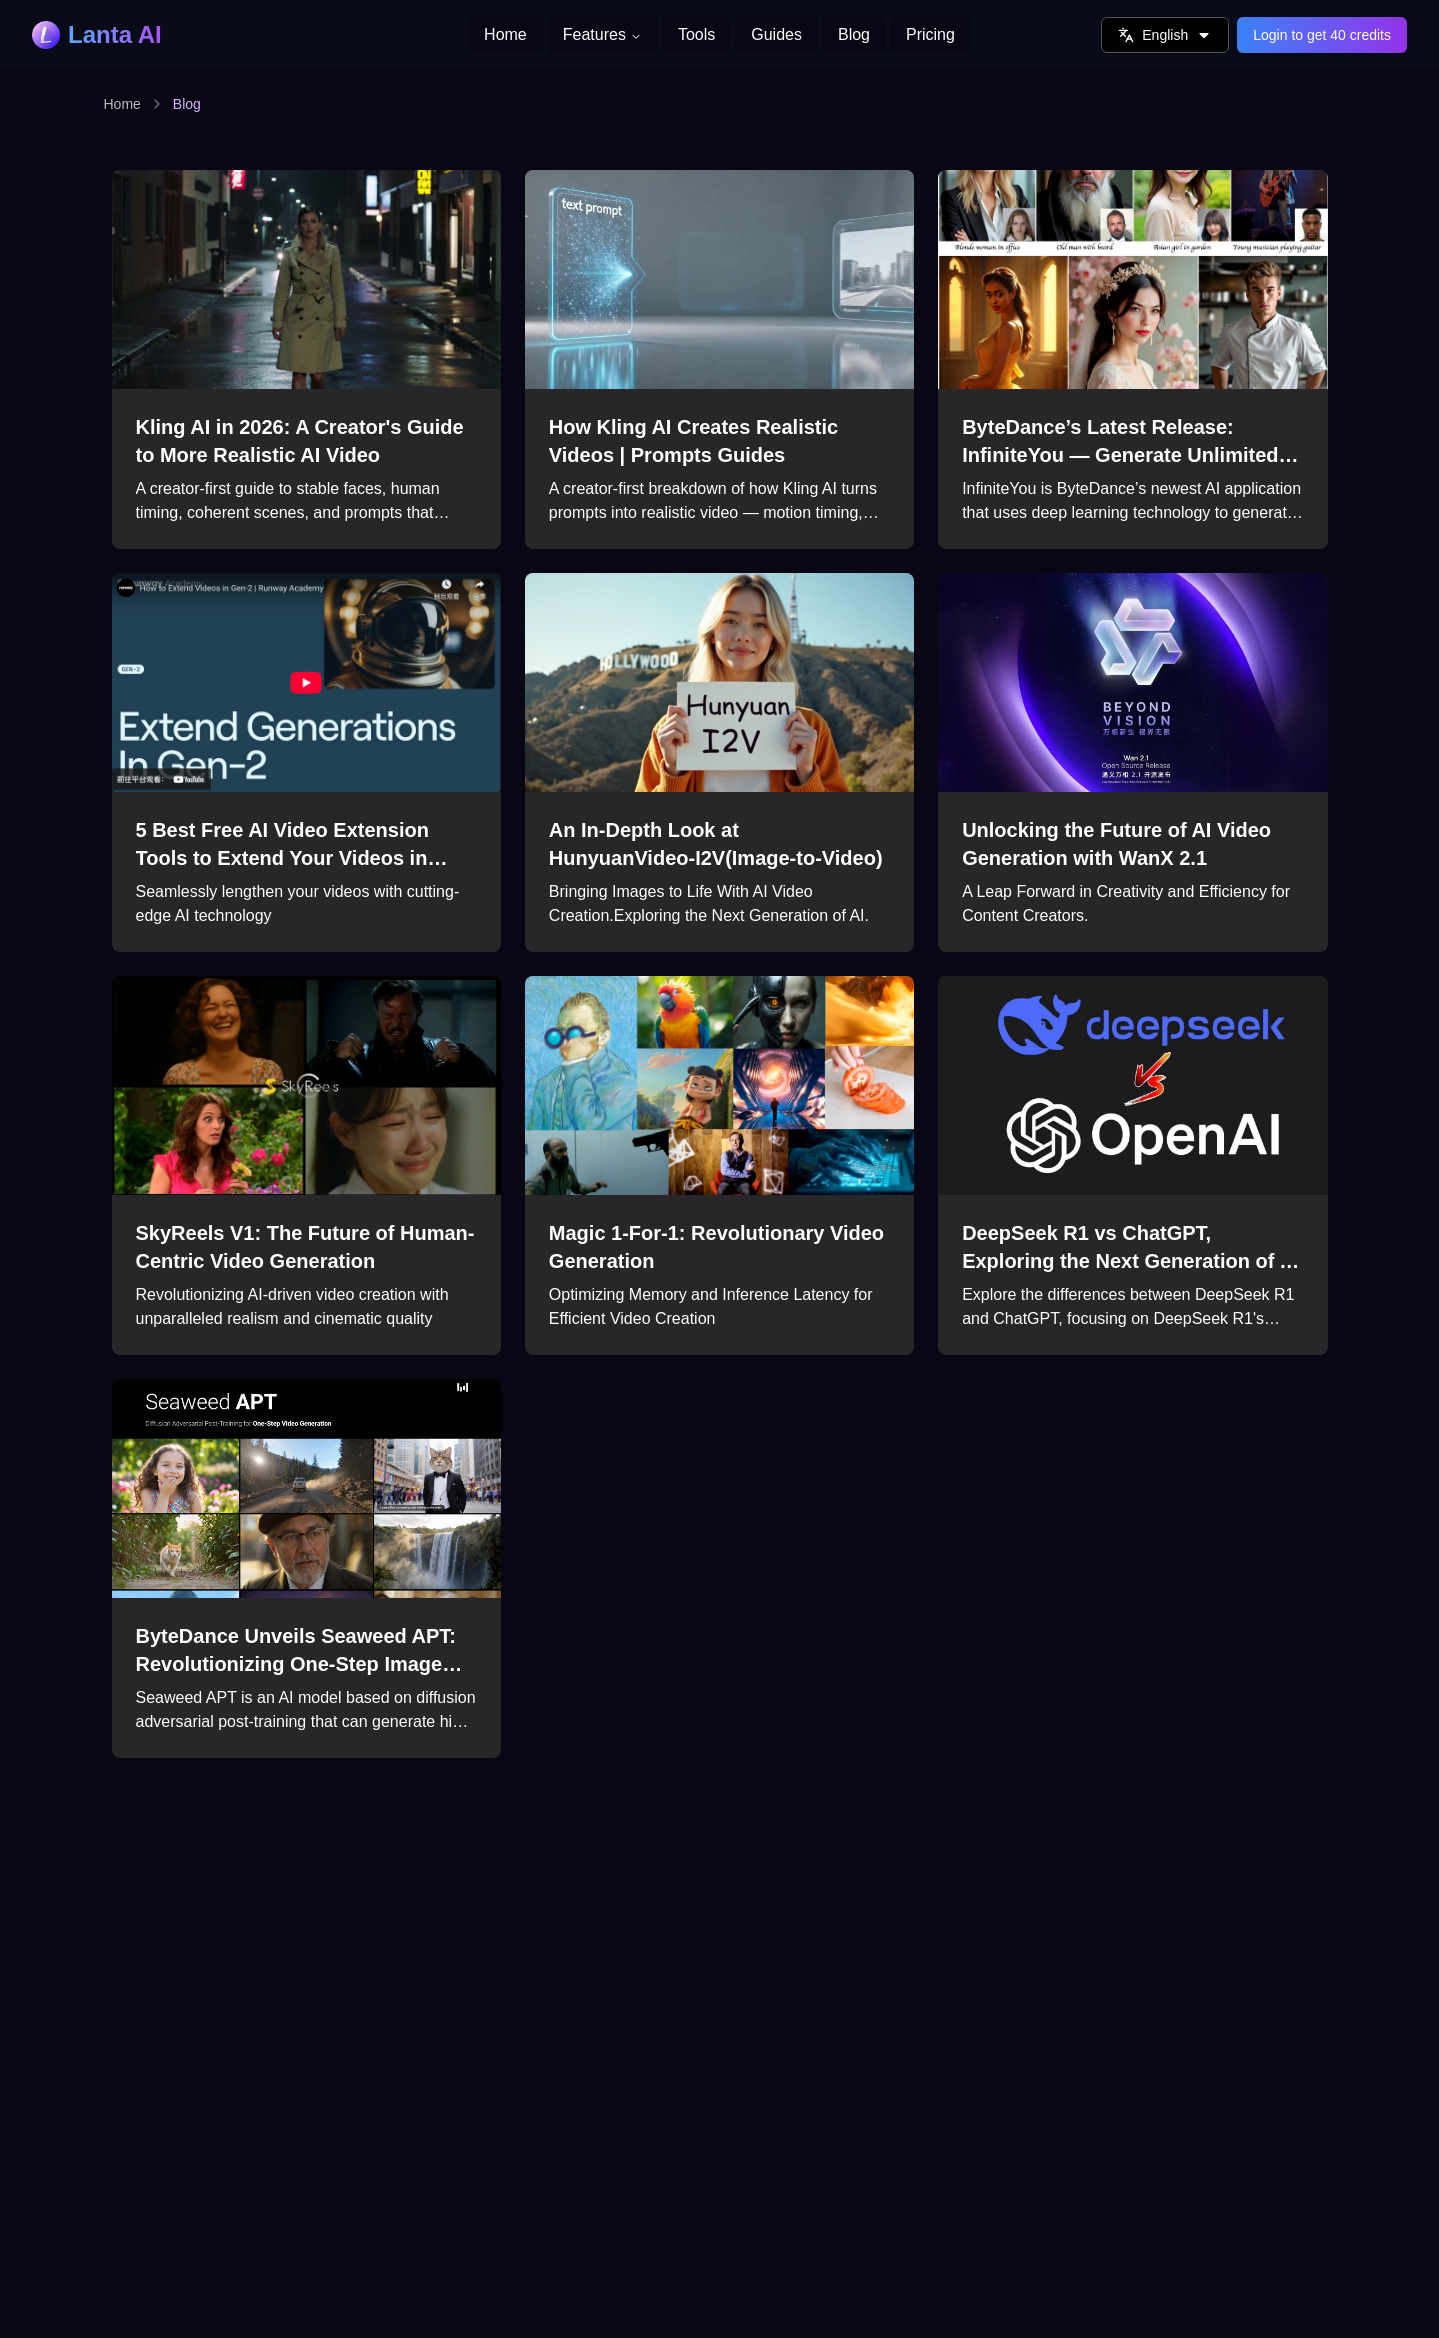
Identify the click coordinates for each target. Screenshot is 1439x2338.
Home (122, 104)
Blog (187, 104)
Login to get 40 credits (1322, 35)
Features (602, 34)
